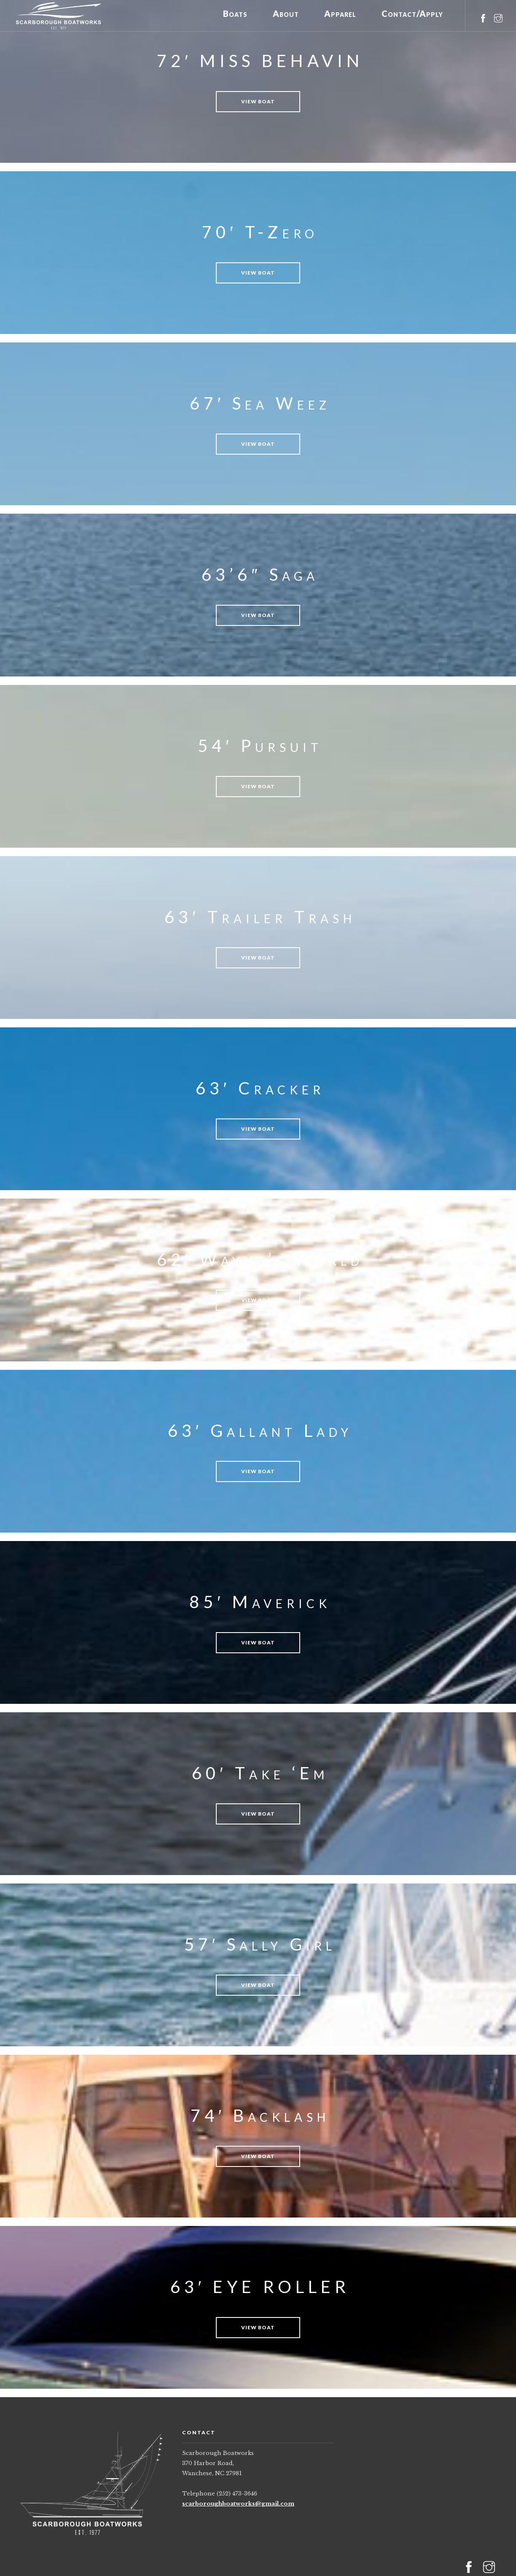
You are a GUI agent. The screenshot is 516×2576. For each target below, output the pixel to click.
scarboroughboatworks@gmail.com (238, 2503)
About (286, 15)
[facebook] (483, 14)
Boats (235, 15)
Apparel (340, 15)
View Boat (258, 101)
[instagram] (498, 14)
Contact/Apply (412, 15)
